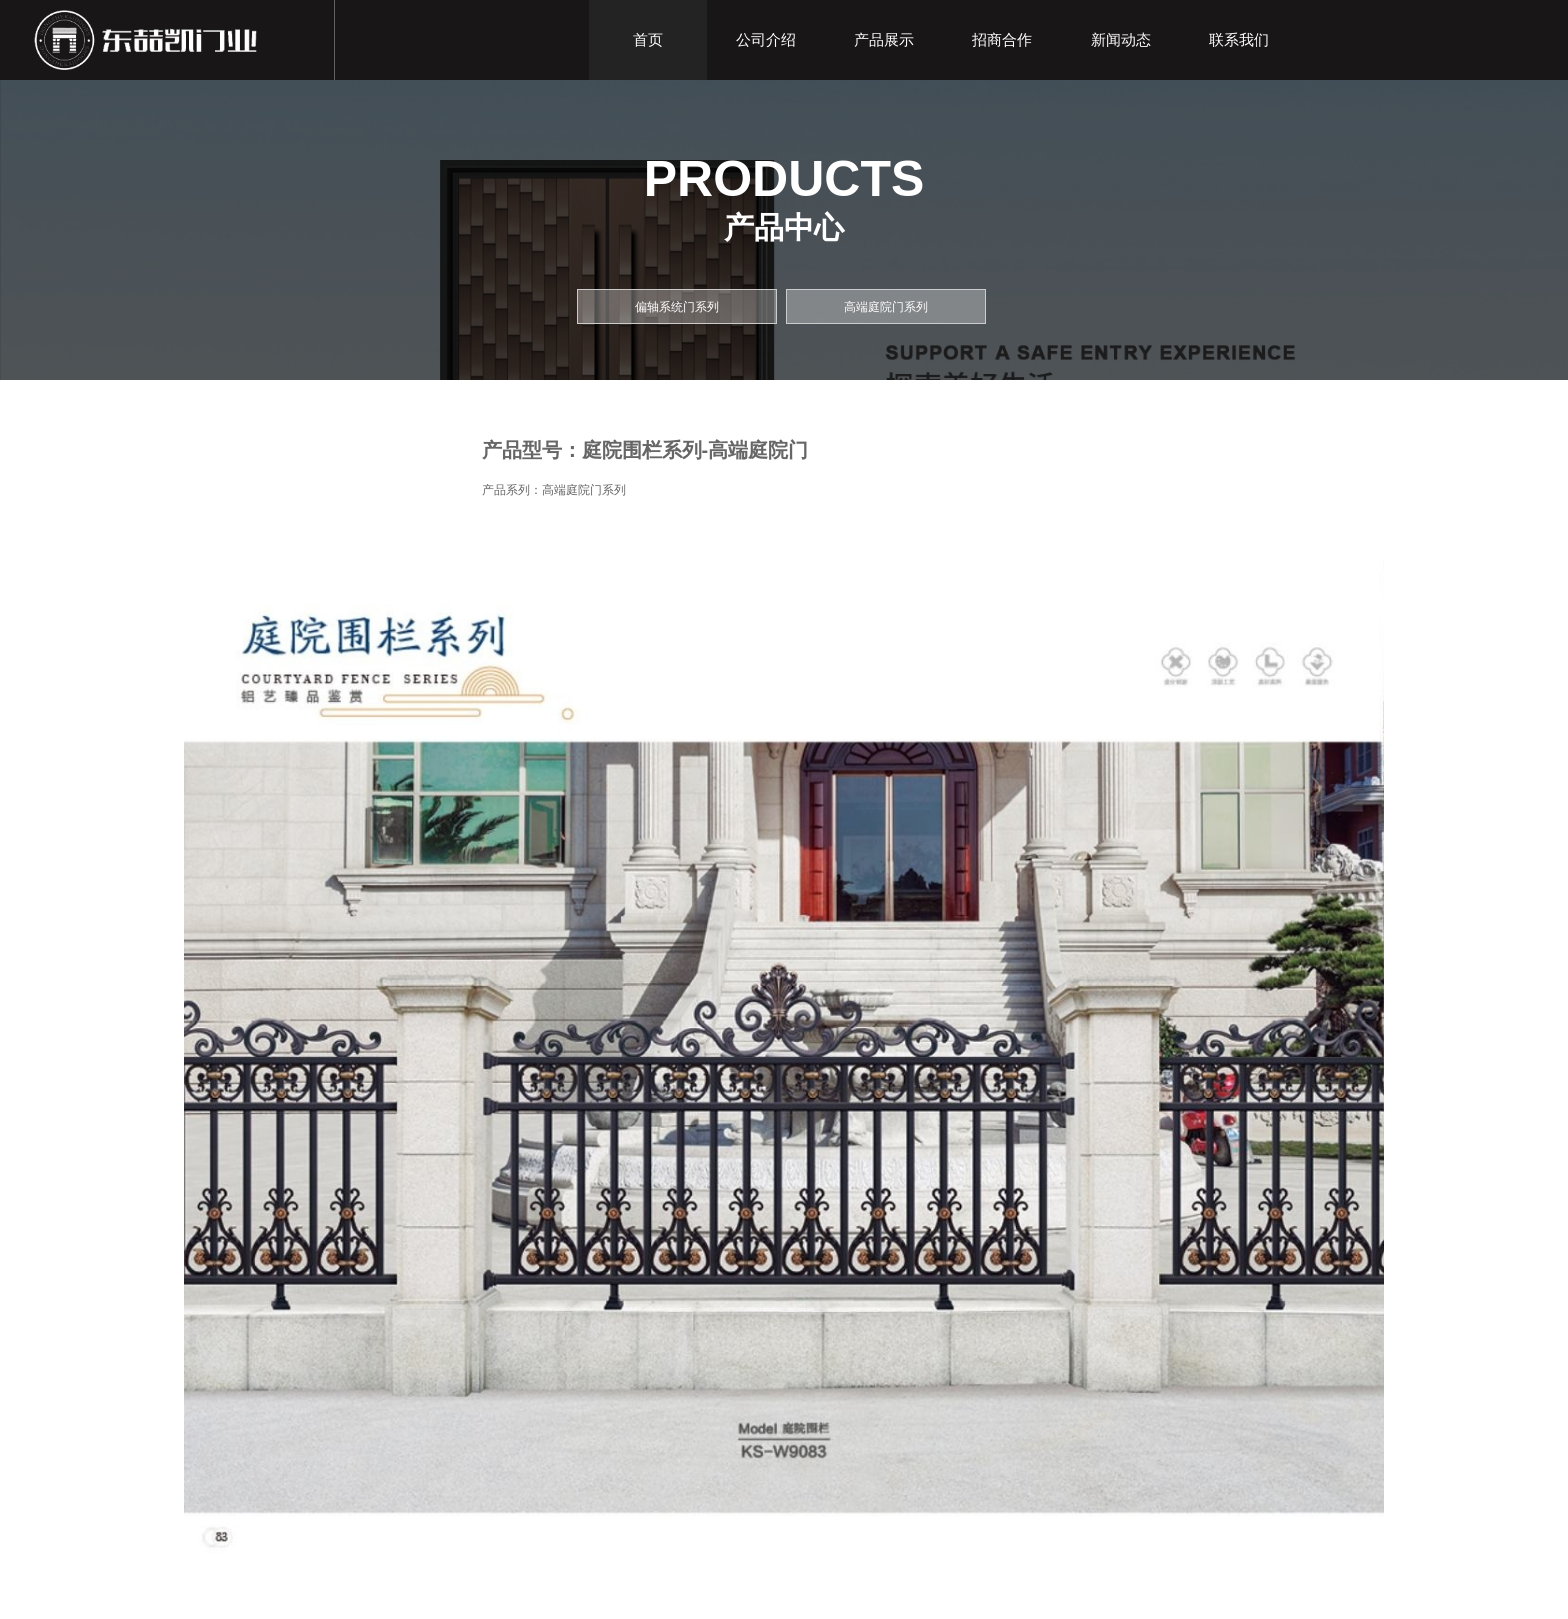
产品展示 (884, 40)
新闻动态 (1121, 40)
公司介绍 (766, 40)
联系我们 (1239, 40)
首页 (648, 40)
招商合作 (1002, 40)
